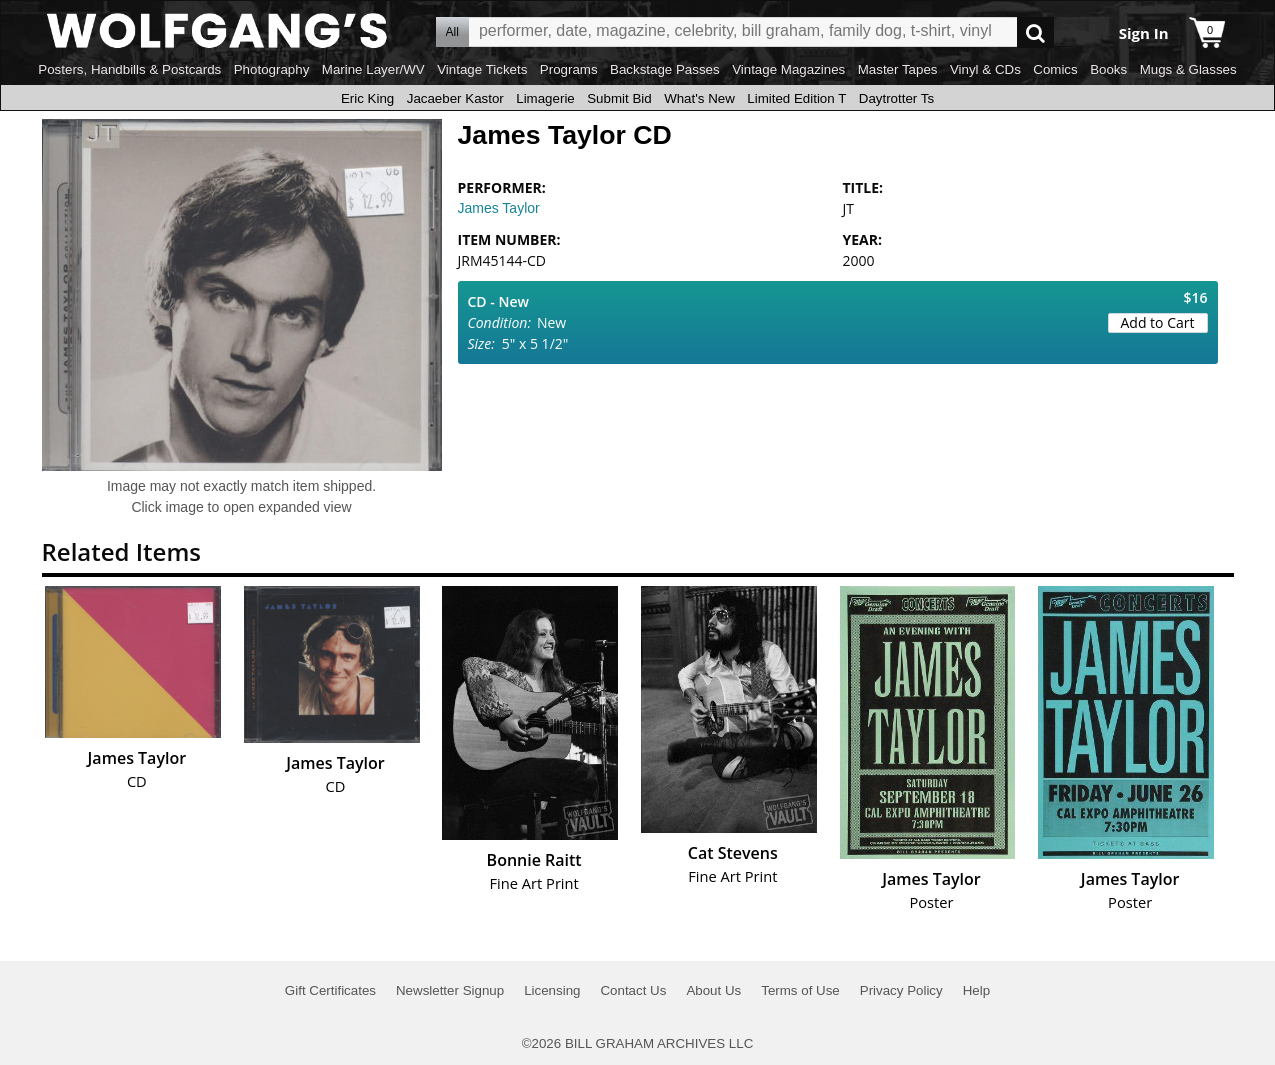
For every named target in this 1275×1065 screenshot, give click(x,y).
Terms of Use (800, 990)
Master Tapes (898, 69)
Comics (1055, 69)
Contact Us (633, 990)
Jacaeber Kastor (455, 98)
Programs (569, 69)
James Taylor (499, 208)
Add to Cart (1158, 322)
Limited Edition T (796, 98)
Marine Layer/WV (373, 69)
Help (976, 990)
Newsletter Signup (450, 990)
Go (1035, 32)
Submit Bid (619, 98)
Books (1108, 69)
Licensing (552, 990)
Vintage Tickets (482, 69)
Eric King (367, 98)
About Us (713, 990)
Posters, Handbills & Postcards (129, 69)
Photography (272, 69)
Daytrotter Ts (896, 98)
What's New (699, 98)
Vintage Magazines (788, 69)
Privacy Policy (901, 990)
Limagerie (545, 98)
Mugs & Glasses (1188, 69)
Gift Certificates (330, 990)
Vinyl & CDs (985, 69)
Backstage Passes (665, 69)
